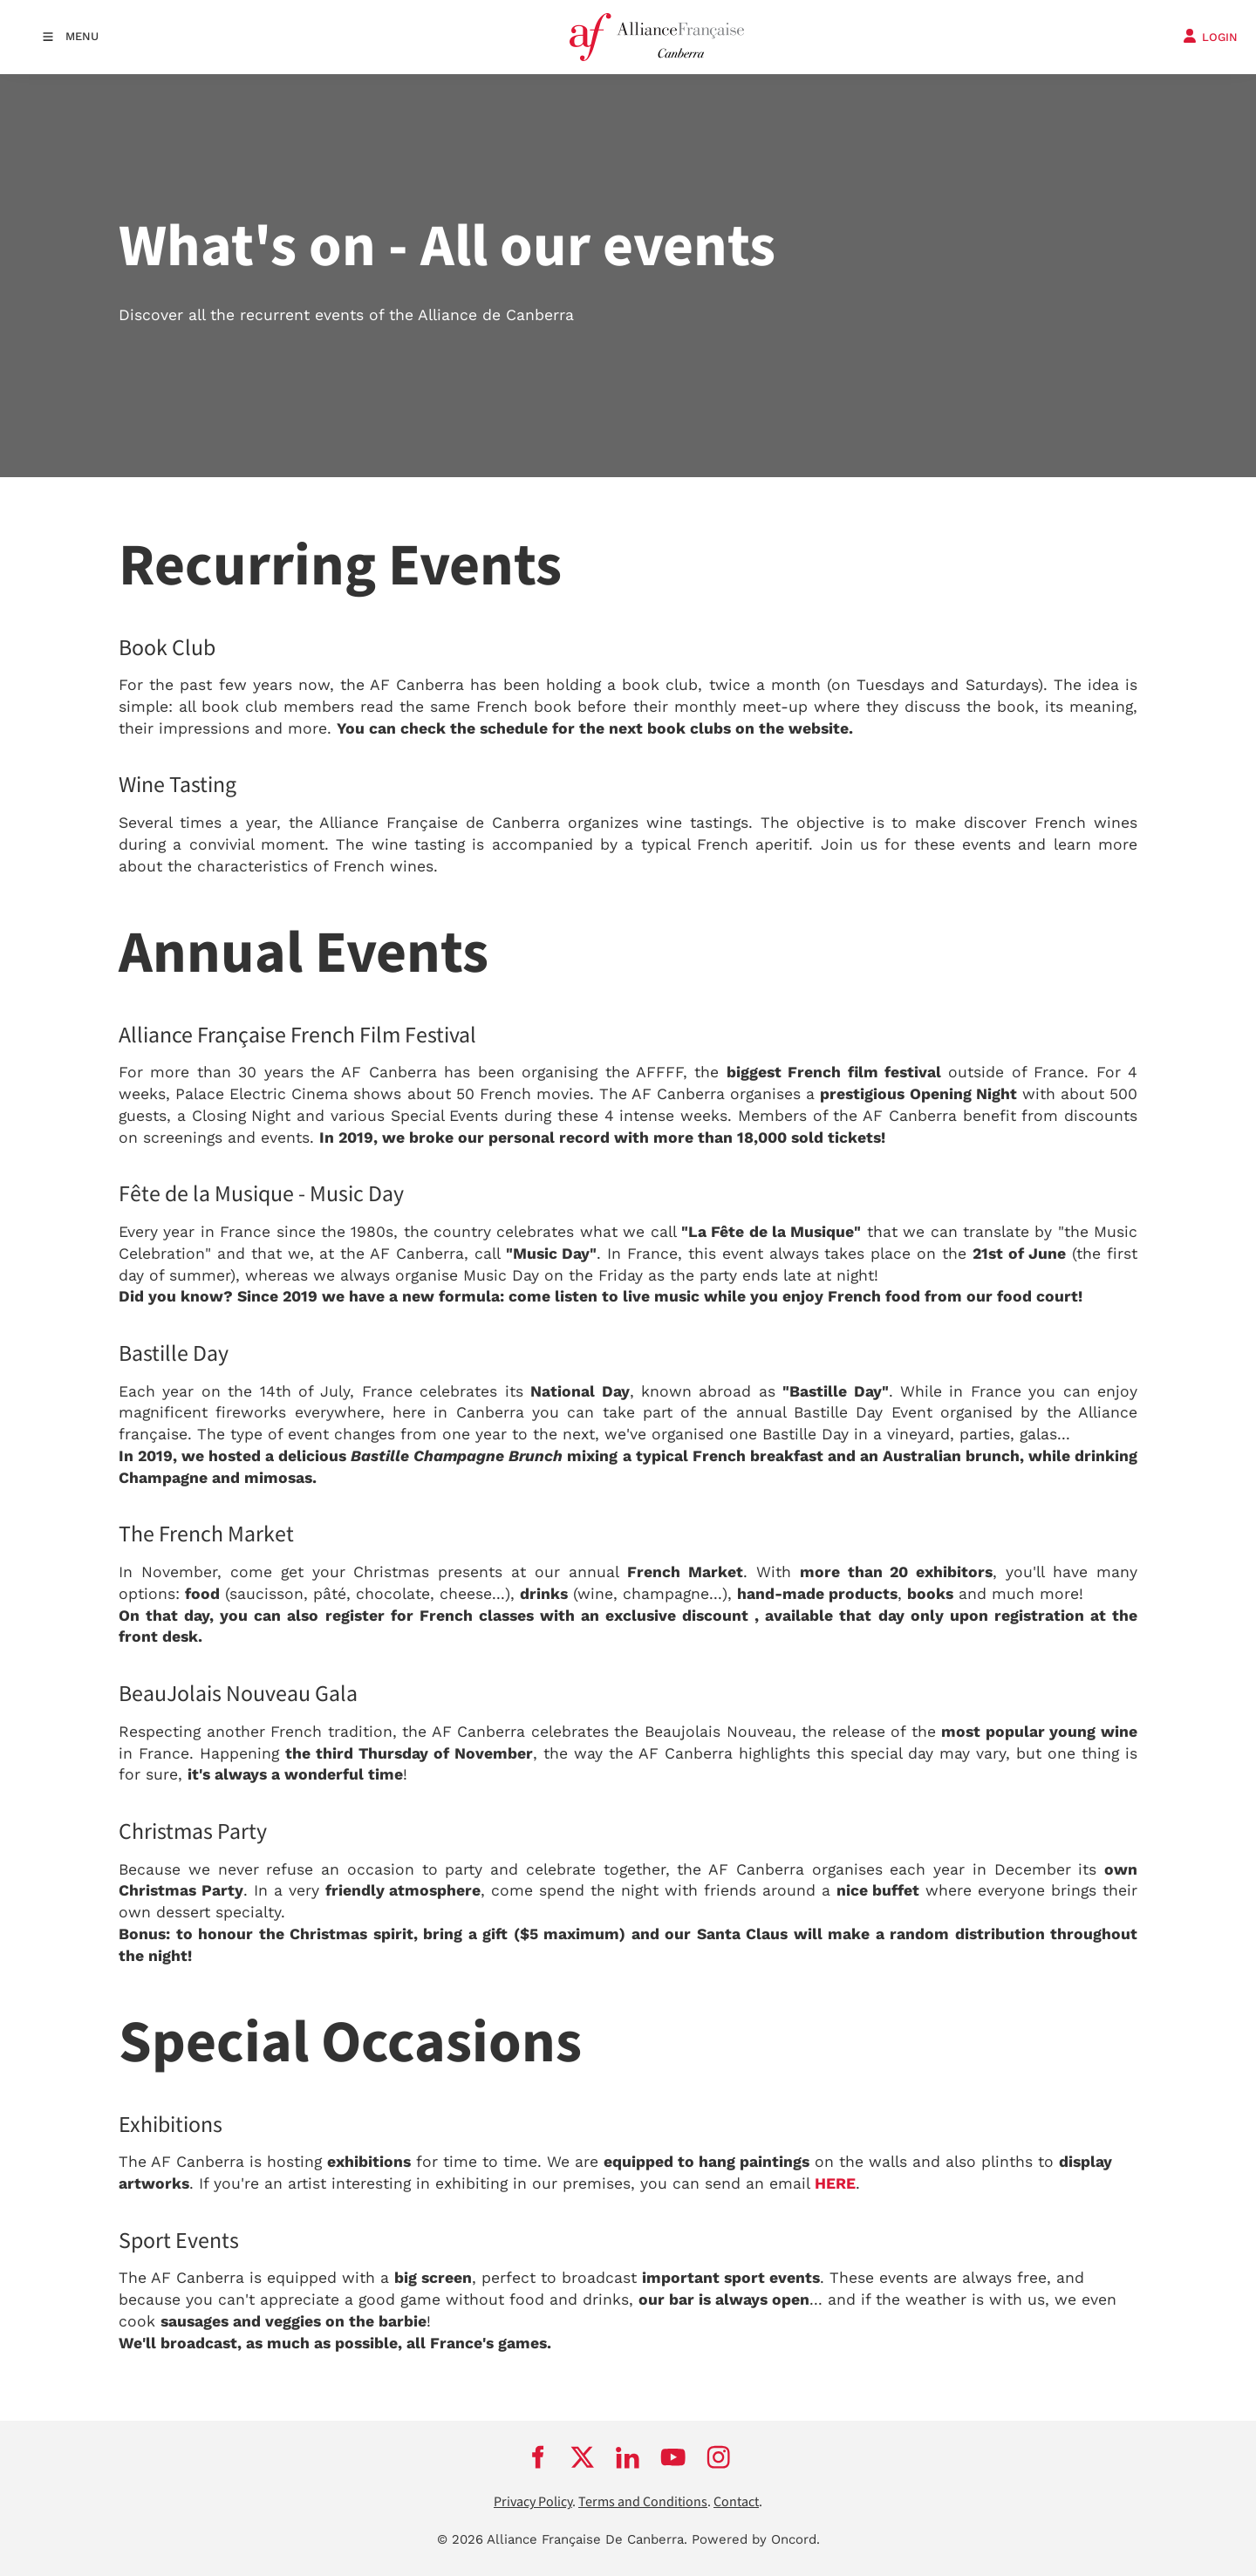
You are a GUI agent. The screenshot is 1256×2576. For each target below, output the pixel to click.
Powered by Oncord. (756, 2539)
